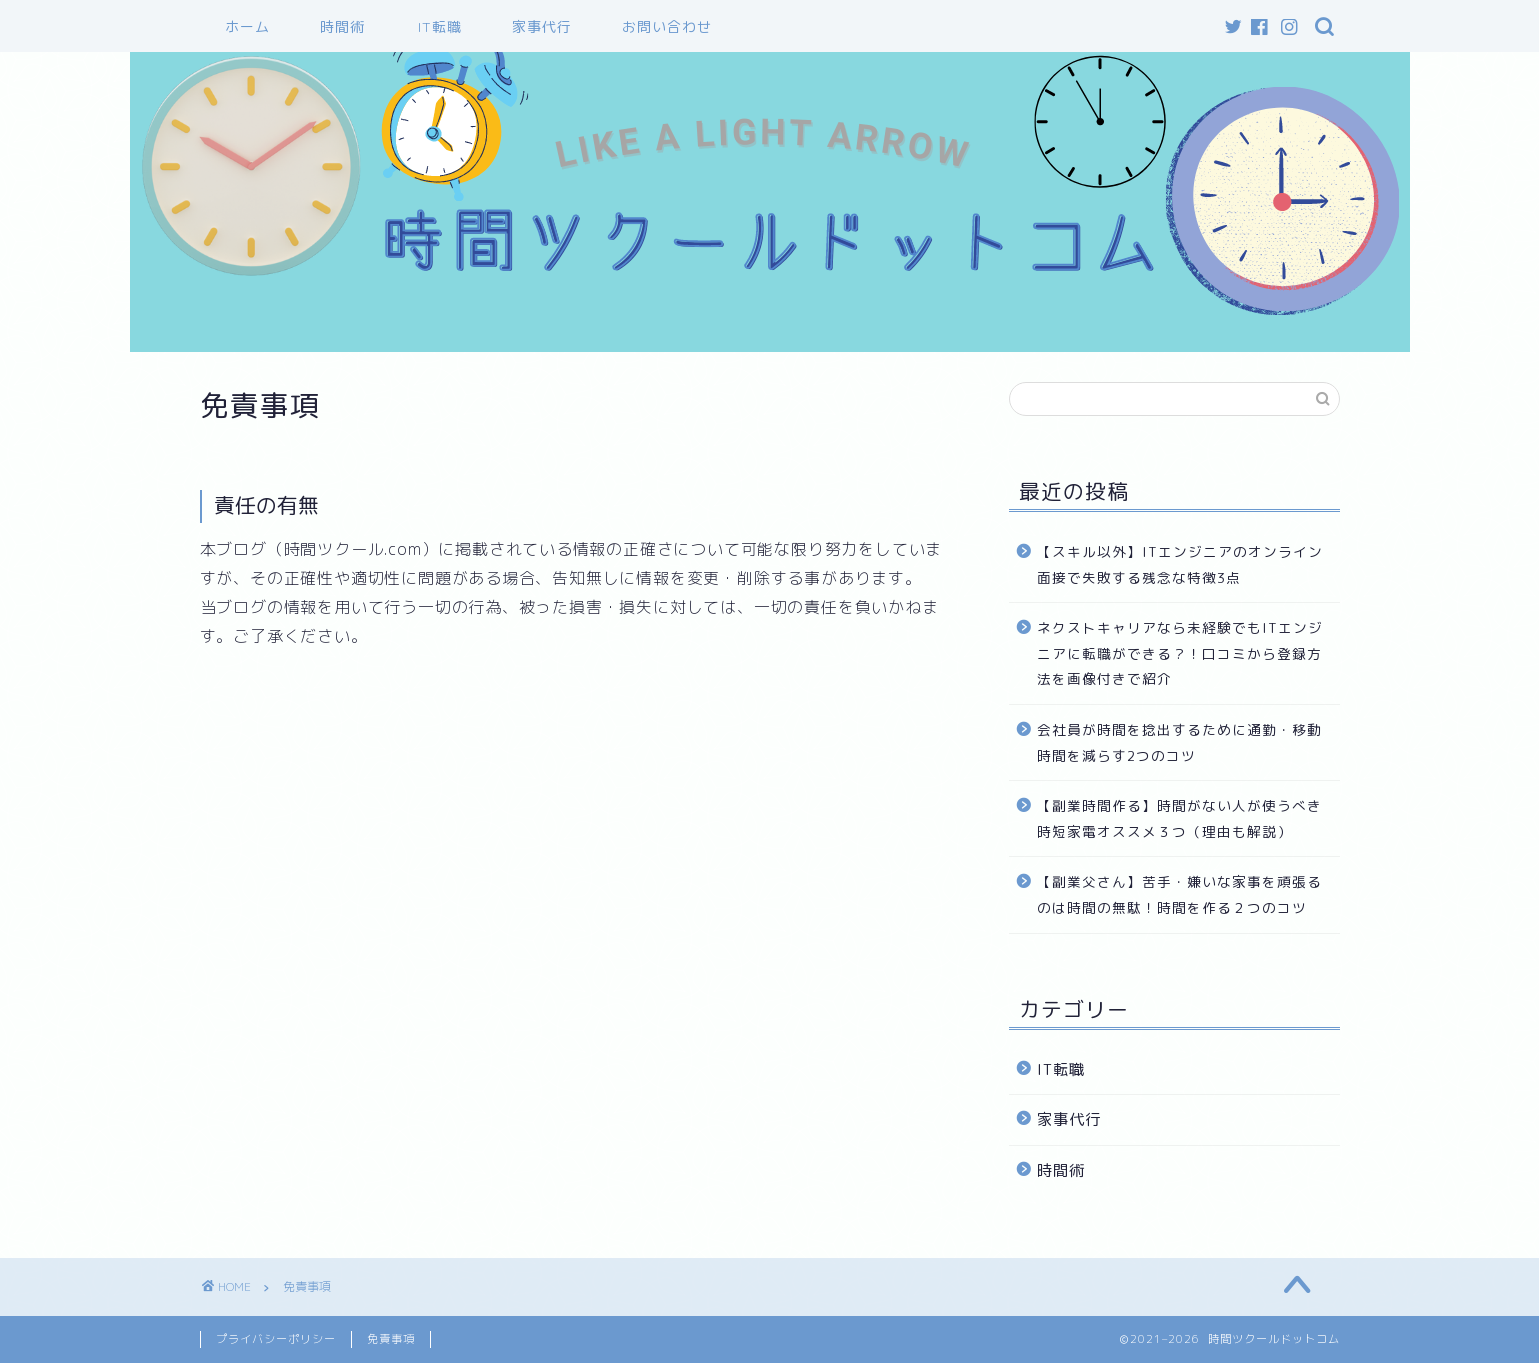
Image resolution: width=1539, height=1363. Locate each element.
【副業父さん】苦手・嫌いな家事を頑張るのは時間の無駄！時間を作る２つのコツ (1179, 894)
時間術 (342, 27)
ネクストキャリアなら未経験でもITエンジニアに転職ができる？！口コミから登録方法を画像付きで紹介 (1180, 653)
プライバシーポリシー (276, 1339)
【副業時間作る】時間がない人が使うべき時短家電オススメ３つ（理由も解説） (1179, 818)
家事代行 (542, 27)
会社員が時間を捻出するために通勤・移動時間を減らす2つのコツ (1179, 742)
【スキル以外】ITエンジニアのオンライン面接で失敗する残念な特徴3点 (1180, 564)
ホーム (247, 27)
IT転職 (440, 27)
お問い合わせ (667, 27)
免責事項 (391, 1339)
